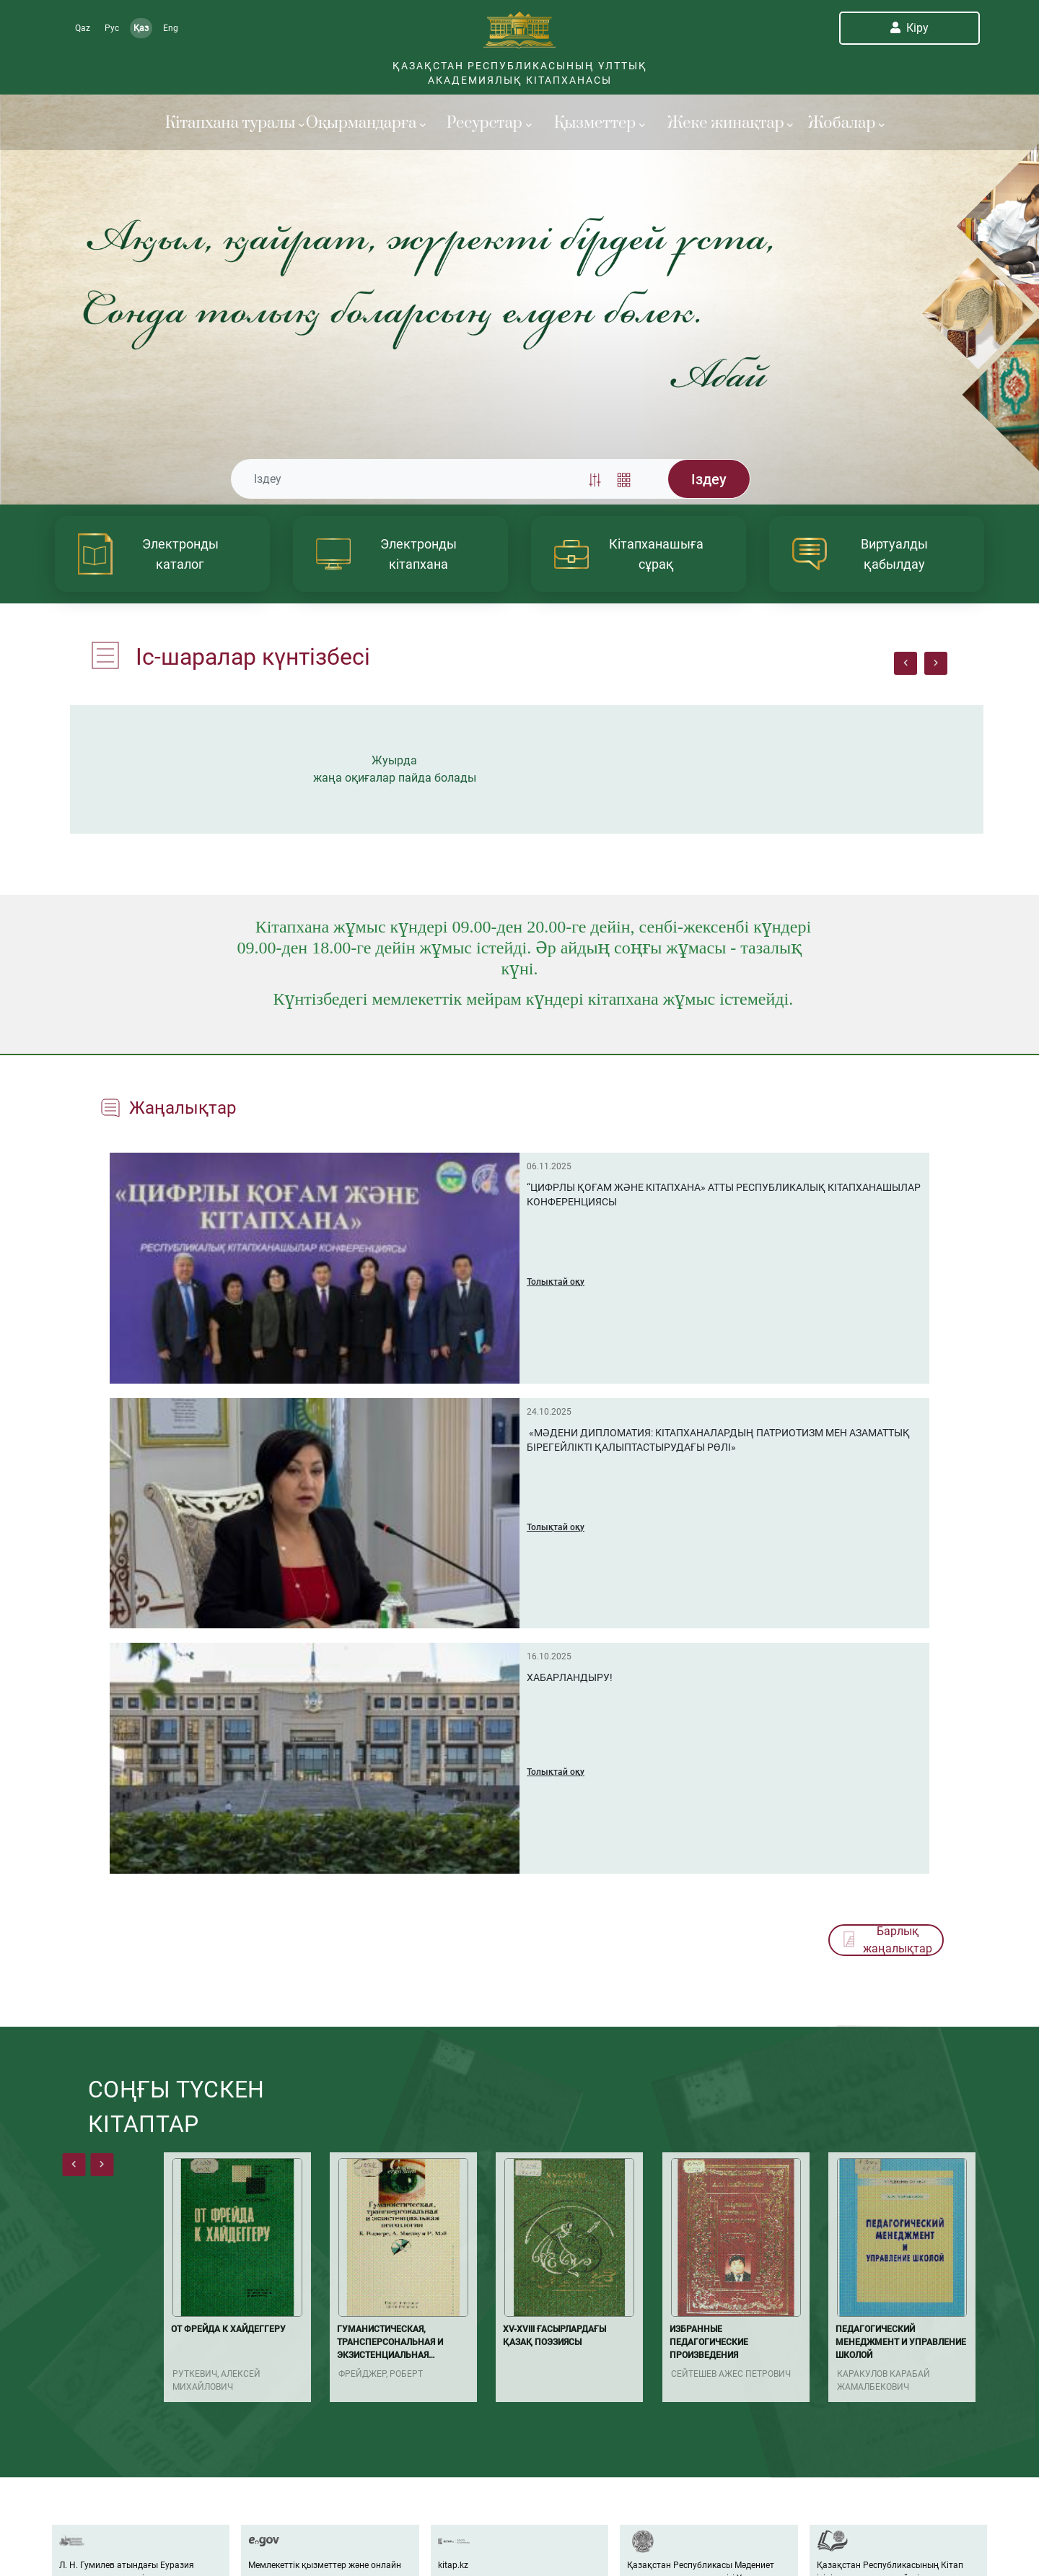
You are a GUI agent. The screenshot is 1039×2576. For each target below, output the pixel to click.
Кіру (909, 28)
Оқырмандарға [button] (366, 123)
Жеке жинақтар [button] (729, 123)
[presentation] (905, 663)
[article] (162, 554)
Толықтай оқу (555, 1282)
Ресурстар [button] (489, 123)
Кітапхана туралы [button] (227, 123)
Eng (170, 28)
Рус (112, 28)
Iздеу (709, 479)
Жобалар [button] (846, 123)
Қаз (141, 28)
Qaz (82, 28)
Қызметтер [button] (599, 123)
